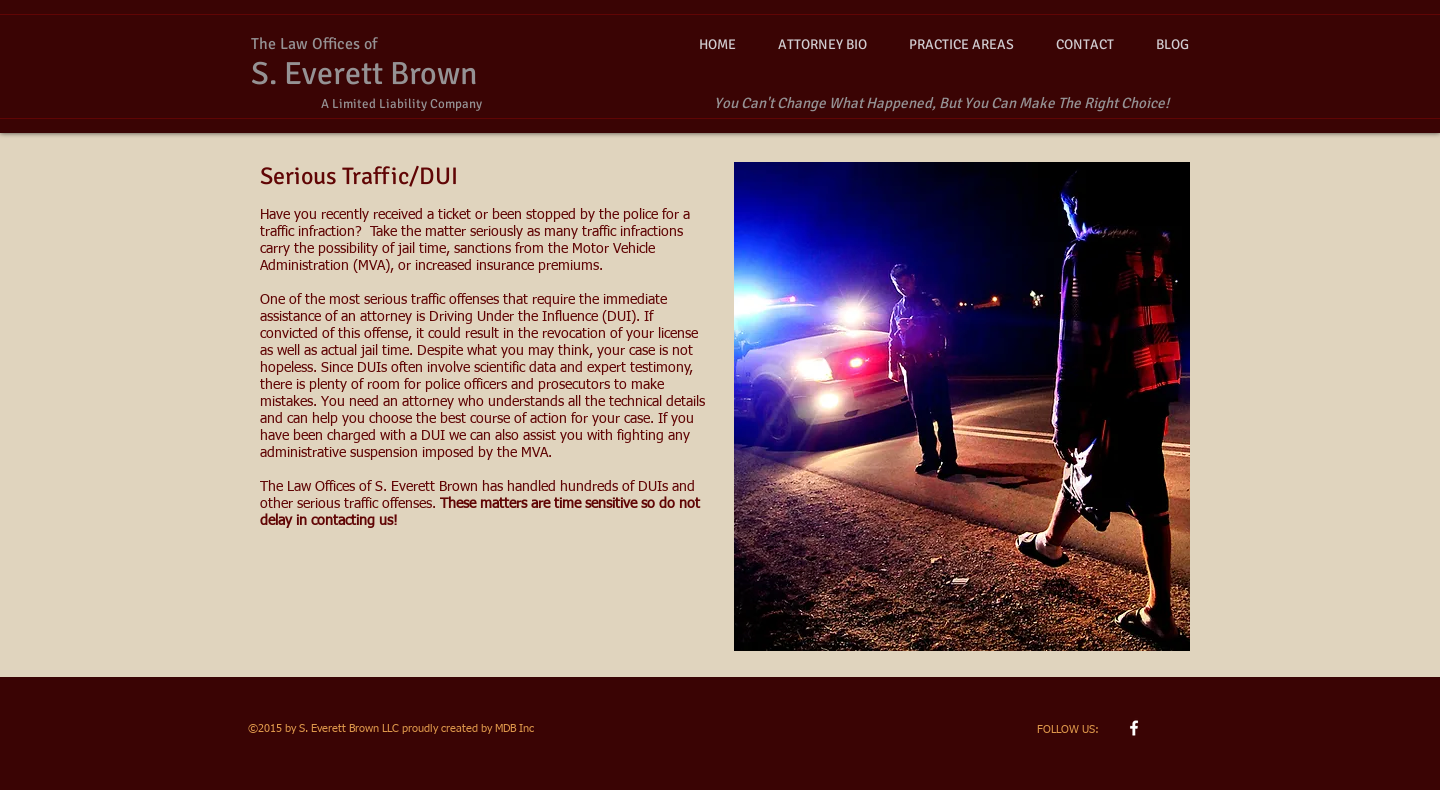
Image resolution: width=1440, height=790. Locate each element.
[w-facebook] (1134, 728)
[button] (961, 44)
